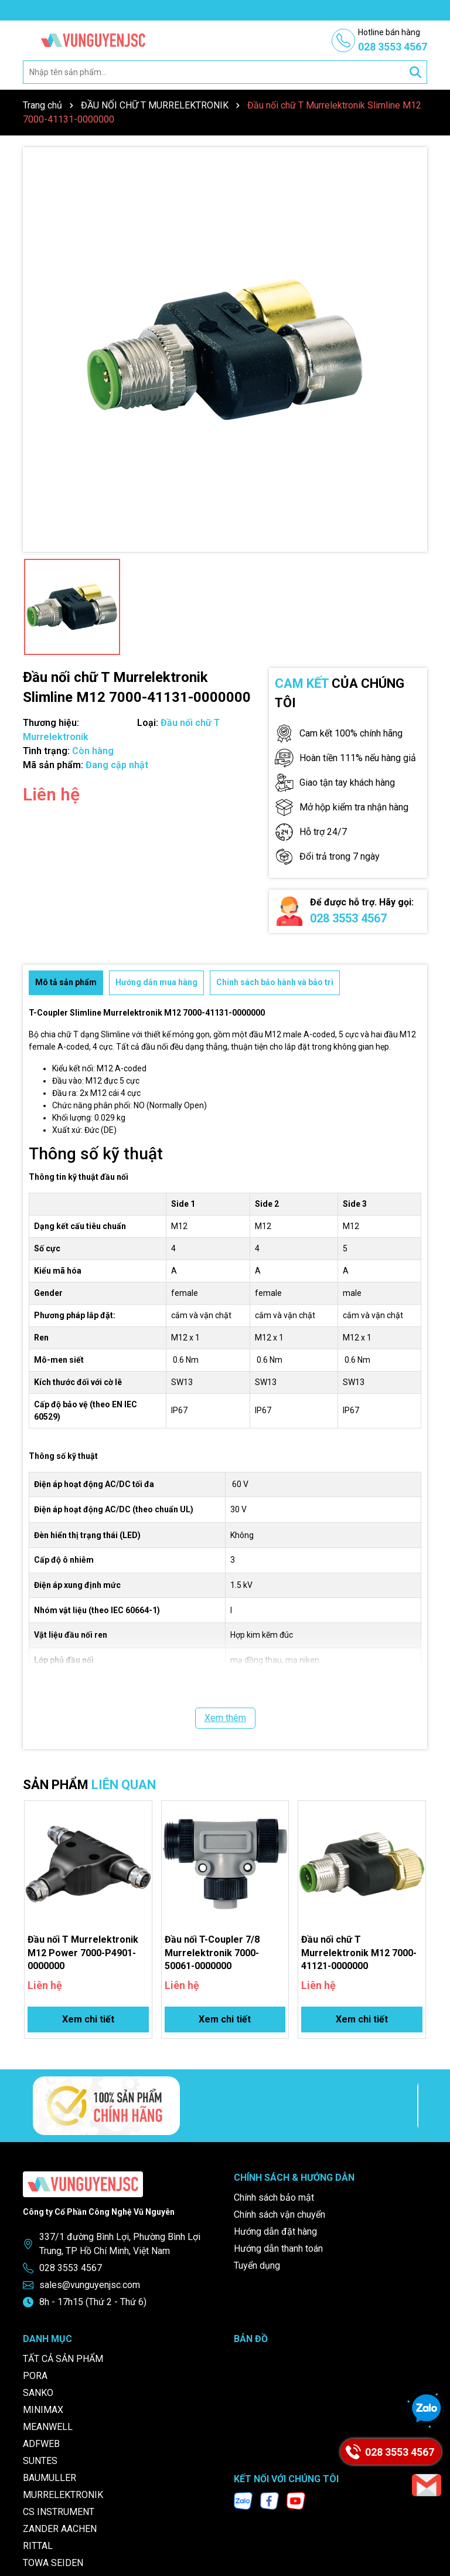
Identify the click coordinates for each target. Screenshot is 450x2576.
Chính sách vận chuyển (279, 2214)
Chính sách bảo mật (274, 2197)
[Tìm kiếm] (415, 72)
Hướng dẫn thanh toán (278, 2248)
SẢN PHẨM (89, 1784)
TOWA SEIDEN (53, 2562)
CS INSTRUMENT (58, 2511)
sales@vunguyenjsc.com (89, 2284)
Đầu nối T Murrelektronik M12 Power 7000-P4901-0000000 (83, 1952)
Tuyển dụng (257, 2265)
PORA (35, 2375)
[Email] (426, 2485)
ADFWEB (41, 2443)
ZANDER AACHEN (60, 2528)
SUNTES (40, 2460)
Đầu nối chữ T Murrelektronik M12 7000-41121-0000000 (359, 1952)
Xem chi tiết (88, 2019)
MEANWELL (48, 2426)
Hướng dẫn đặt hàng (275, 2231)
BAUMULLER (49, 2477)
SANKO (38, 2392)
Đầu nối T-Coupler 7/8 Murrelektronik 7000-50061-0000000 (212, 1952)
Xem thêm (225, 1717)
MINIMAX (43, 2409)
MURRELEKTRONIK (63, 2494)
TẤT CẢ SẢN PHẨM (63, 2358)
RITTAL (38, 2545)
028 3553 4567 (348, 918)
